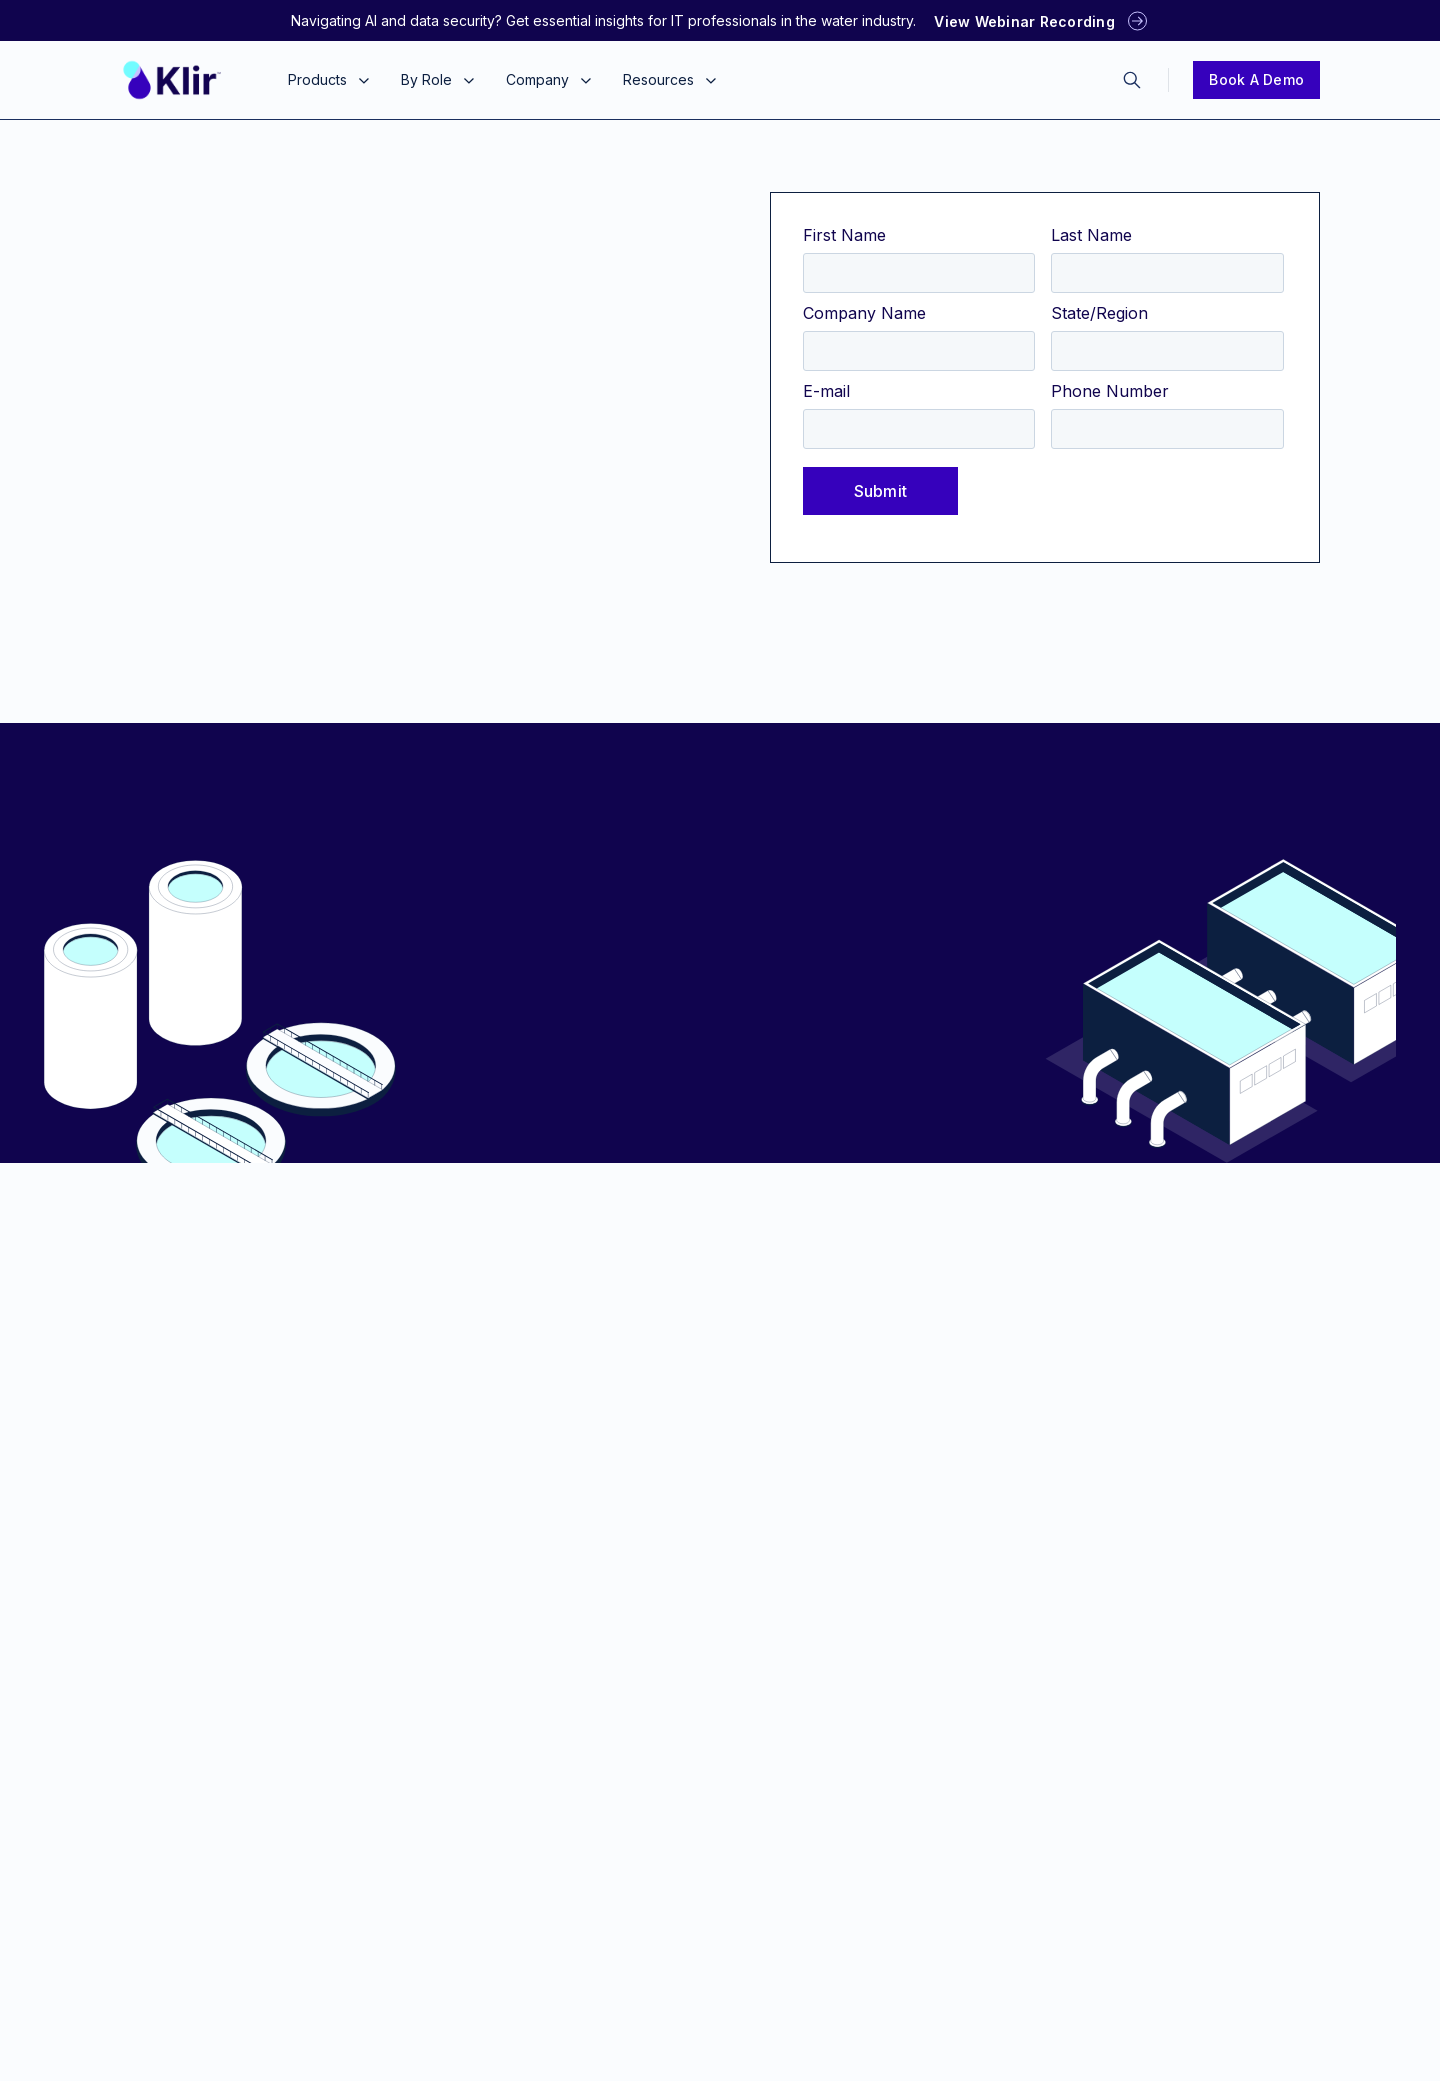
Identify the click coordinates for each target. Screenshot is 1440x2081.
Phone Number (1110, 391)
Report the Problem (720, 1004)
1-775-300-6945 (283, 1556)
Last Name (1091, 235)
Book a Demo (1256, 79)
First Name (844, 235)
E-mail (826, 391)
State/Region (1099, 313)
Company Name (864, 313)
